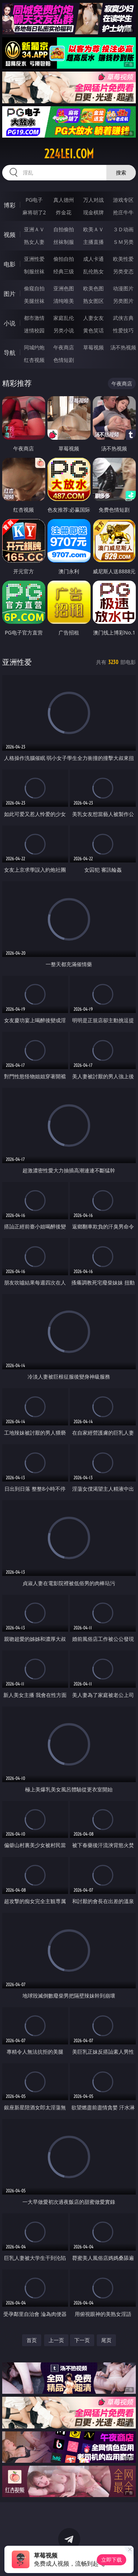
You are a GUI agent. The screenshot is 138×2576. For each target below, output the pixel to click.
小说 (9, 323)
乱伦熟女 (93, 271)
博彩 (9, 205)
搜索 (121, 172)
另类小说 (63, 330)
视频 (9, 235)
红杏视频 (34, 359)
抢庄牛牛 (123, 212)
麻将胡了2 (34, 212)
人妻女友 (93, 317)
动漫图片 (123, 288)
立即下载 (111, 2559)
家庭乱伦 (63, 317)
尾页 (106, 2340)
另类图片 (123, 300)
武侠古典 (123, 317)
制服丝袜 (34, 271)
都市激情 (34, 317)
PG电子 (34, 199)
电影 (9, 264)
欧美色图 (93, 288)
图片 (9, 294)
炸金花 (63, 212)
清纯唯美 (63, 300)
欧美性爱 (123, 258)
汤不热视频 (123, 347)
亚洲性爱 (34, 258)
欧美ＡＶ (93, 229)
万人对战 (93, 199)
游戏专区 (123, 199)
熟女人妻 (34, 241)
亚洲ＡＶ (34, 229)
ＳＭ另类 (123, 241)
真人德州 (63, 199)
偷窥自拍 (34, 288)
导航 (9, 353)
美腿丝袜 (34, 300)
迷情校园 (34, 330)
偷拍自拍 (63, 258)
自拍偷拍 (63, 229)
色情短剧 (63, 359)
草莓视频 (93, 347)
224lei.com (69, 153)
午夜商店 (63, 347)
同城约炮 (34, 347)
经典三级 (63, 271)
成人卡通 (93, 258)
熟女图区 (93, 300)
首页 (31, 2340)
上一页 (56, 2340)
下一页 (82, 2340)
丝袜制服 (63, 241)
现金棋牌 (93, 212)
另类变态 (123, 271)
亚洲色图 (63, 288)
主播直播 (93, 241)
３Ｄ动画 (123, 229)
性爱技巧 (123, 330)
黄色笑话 (93, 330)
